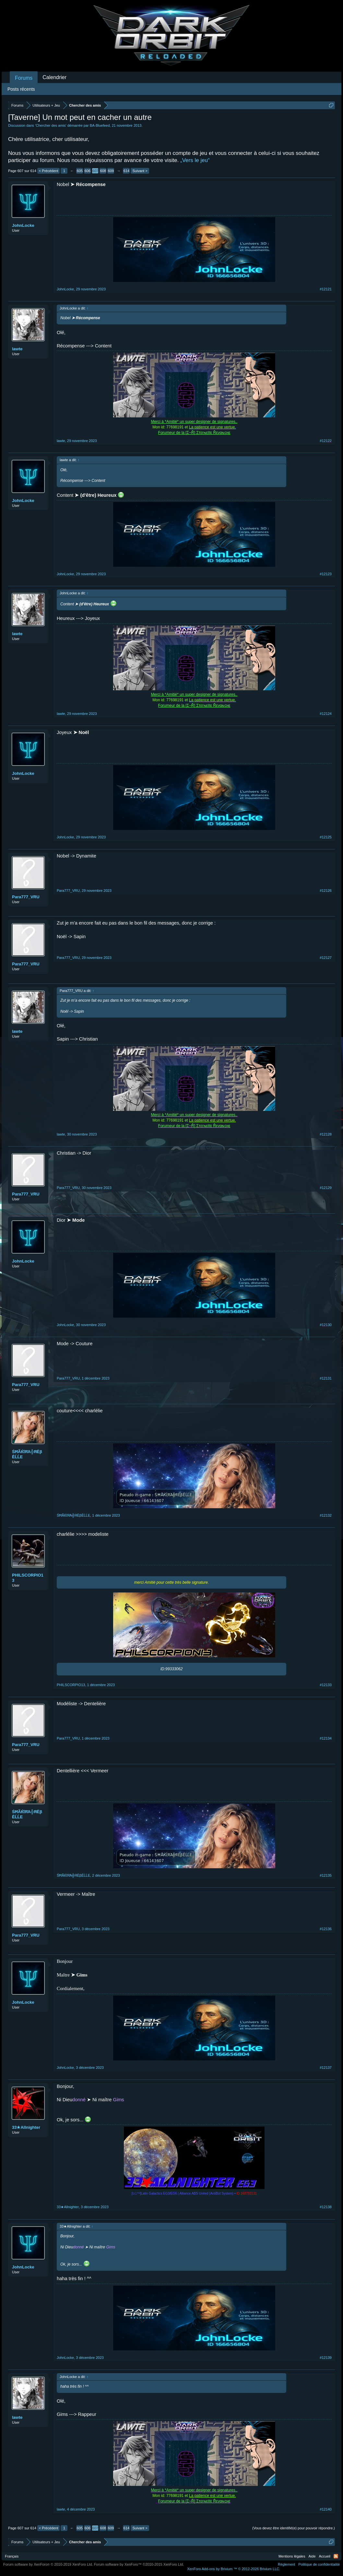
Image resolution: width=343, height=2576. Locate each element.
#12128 (326, 1134)
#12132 (326, 1515)
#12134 (326, 1738)
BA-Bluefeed (100, 125)
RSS (336, 2556)
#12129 (326, 1188)
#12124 (326, 714)
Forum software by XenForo (48, 2564)
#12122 (326, 441)
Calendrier (54, 77)
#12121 (326, 289)
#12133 (326, 1685)
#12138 (326, 2207)
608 (103, 171)
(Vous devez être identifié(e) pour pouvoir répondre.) (293, 2528)
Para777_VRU (26, 896)
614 (126, 171)
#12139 (326, 2358)
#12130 (326, 1325)
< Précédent (48, 171)
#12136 (326, 1929)
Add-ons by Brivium (233, 2569)
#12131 (326, 1378)
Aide (312, 2556)
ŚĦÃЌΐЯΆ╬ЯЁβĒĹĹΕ (27, 1454)
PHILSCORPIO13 (27, 1578)
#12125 (326, 837)
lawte (17, 348)
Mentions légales (291, 2556)
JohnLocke (23, 225)
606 (87, 171)
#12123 (326, 574)
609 (111, 171)
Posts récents (21, 89)
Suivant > (139, 171)
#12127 (326, 958)
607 (95, 171)
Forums (23, 78)
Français (11, 2556)
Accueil (324, 2556)
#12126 (326, 890)
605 (80, 171)
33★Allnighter (26, 2127)
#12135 (326, 1875)
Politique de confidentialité (319, 2564)
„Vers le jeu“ (195, 160)
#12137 (326, 2067)
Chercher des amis (50, 125)
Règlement (286, 2564)
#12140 (326, 2509)
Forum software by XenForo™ (139, 2564)
